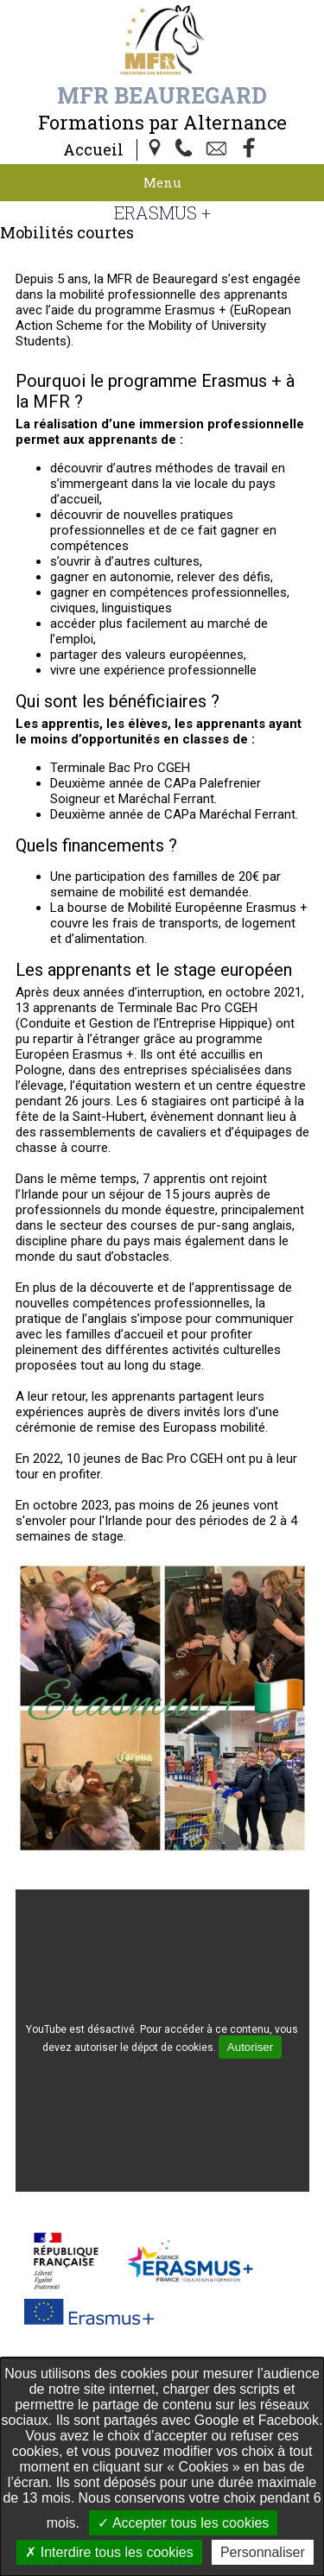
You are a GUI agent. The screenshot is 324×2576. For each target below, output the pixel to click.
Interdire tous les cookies (109, 2552)
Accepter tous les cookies (183, 2523)
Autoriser (250, 2047)
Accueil (93, 149)
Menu (162, 182)
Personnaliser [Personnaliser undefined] (262, 2552)
